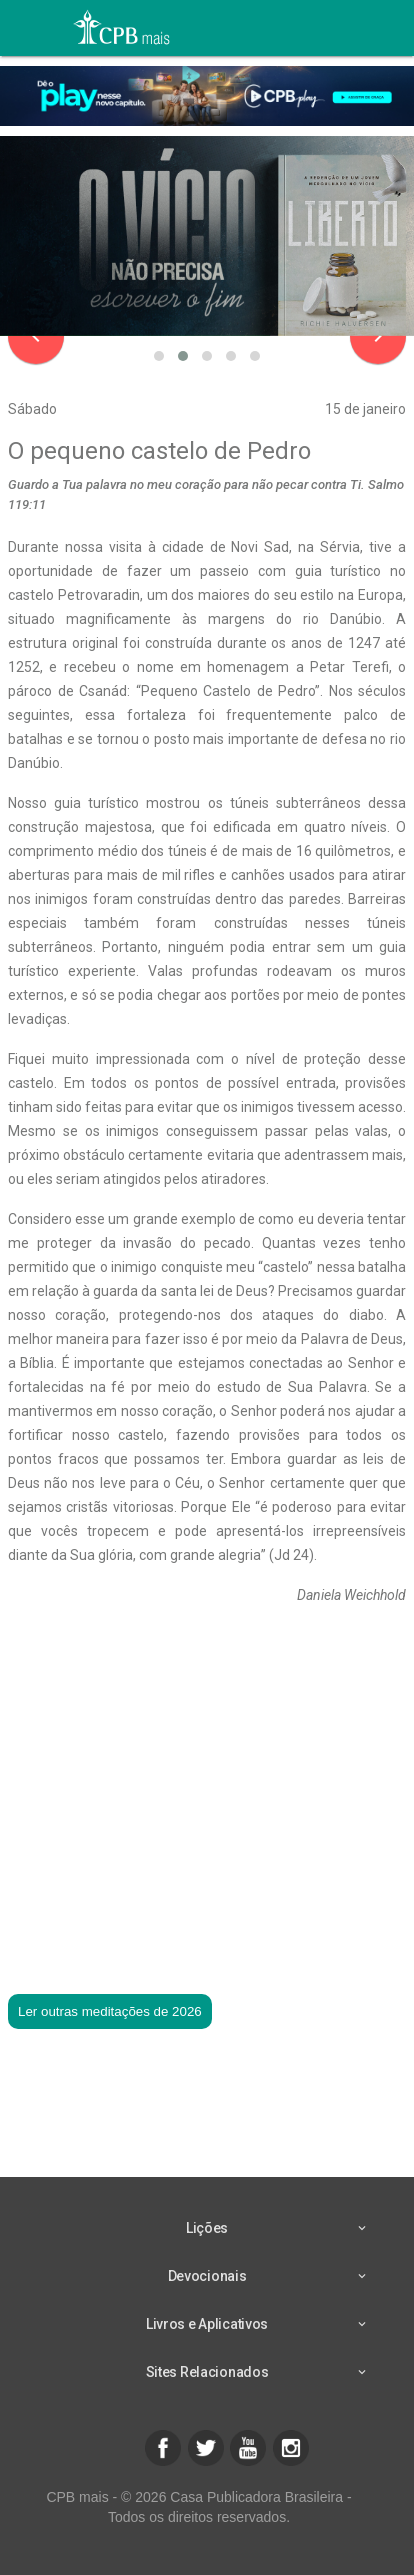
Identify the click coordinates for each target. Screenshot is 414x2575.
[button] (159, 356)
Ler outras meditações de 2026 (110, 2011)
